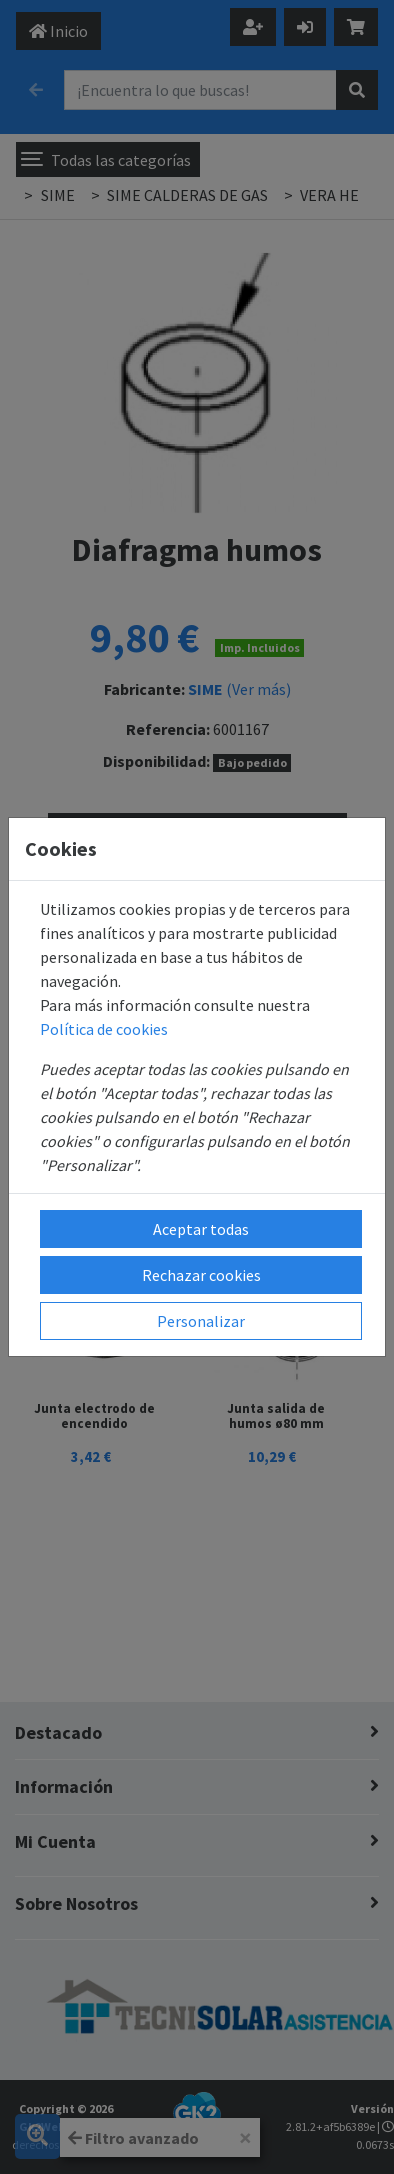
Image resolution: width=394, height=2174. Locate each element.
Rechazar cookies (201, 1275)
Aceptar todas (201, 1229)
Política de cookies (104, 1029)
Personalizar (201, 1321)
